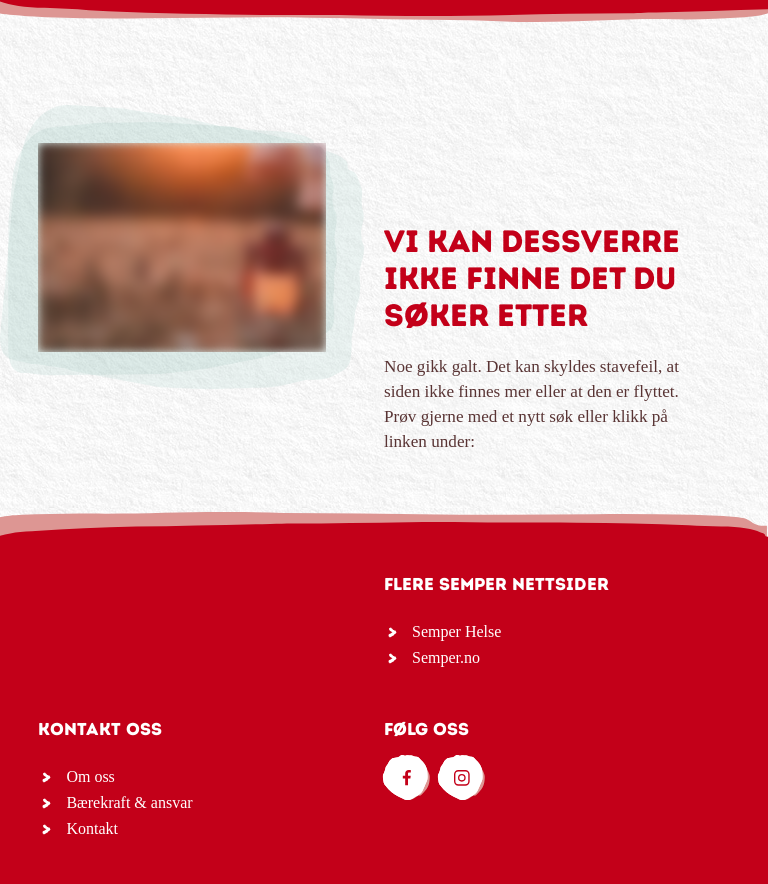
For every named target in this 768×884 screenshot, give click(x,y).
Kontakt (92, 828)
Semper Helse (456, 631)
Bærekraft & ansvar (129, 802)
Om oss (90, 776)
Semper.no (446, 657)
